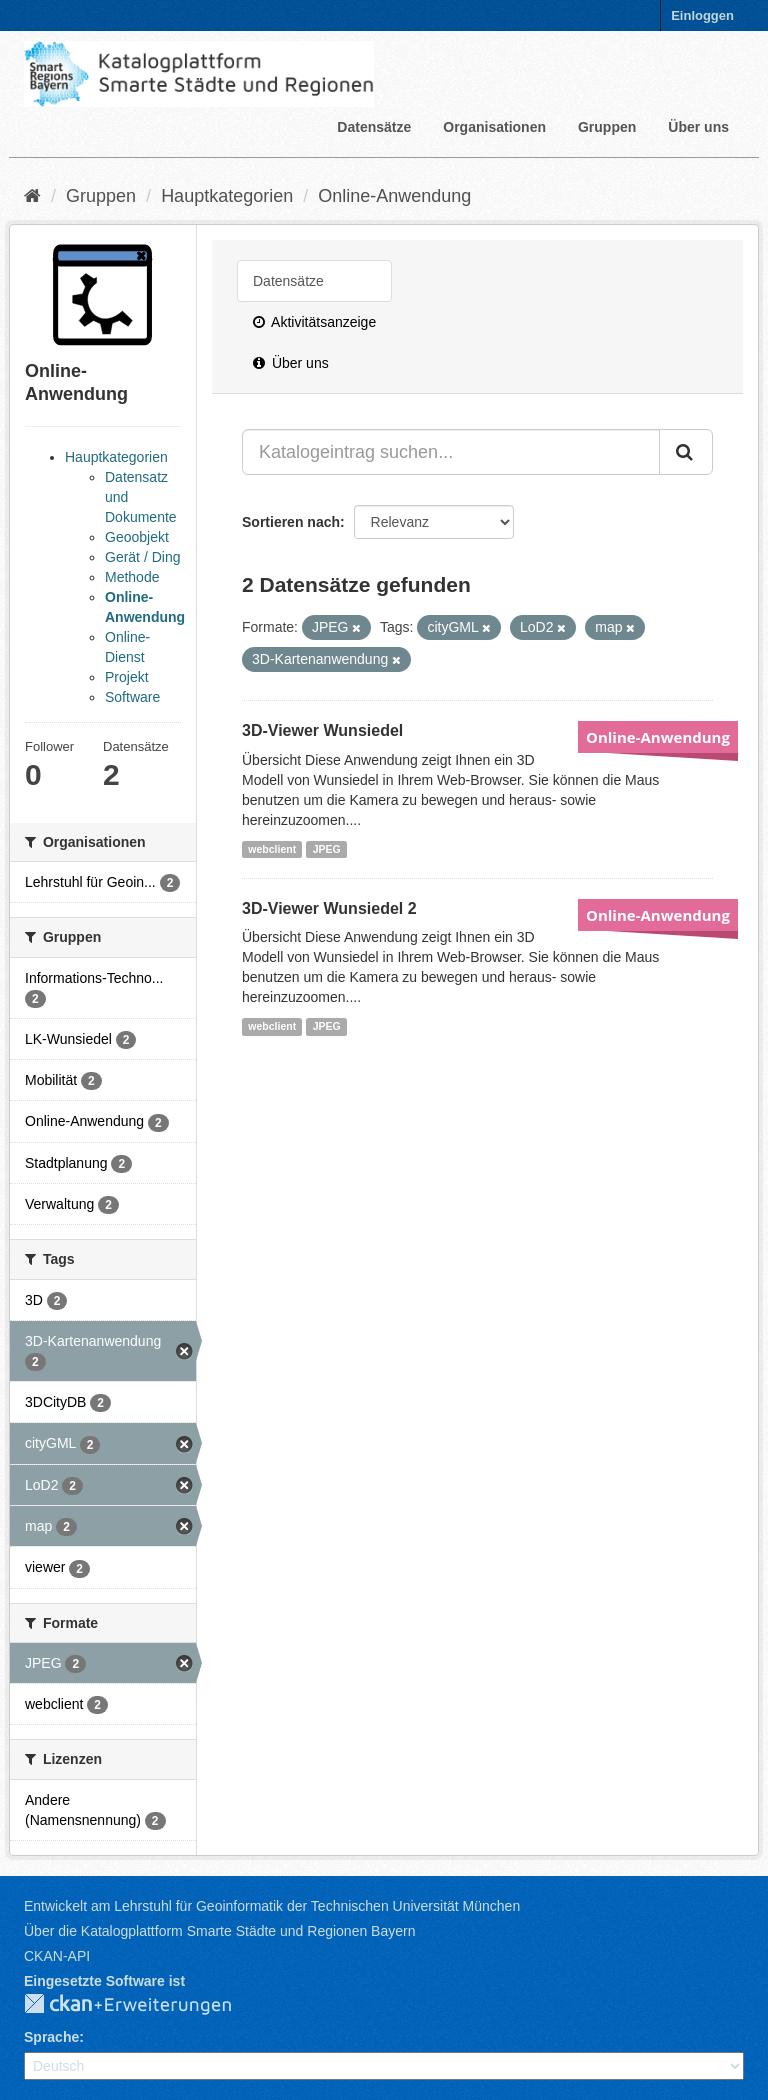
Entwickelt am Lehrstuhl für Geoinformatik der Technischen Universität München (272, 1906)
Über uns (698, 127)
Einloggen (702, 15)
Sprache (51, 2037)
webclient (272, 849)
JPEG (327, 849)
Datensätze (374, 127)
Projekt (127, 677)
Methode (132, 577)
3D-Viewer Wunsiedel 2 (329, 908)
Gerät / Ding (142, 557)
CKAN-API (57, 1956)
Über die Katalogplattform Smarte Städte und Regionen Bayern (219, 1931)
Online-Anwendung (394, 196)
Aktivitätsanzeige (314, 322)
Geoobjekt (137, 537)
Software (132, 697)
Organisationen (494, 127)
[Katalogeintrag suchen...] (451, 452)
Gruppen (607, 127)
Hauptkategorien (227, 196)
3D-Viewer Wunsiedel (322, 730)
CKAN (144, 2005)
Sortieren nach (291, 522)
